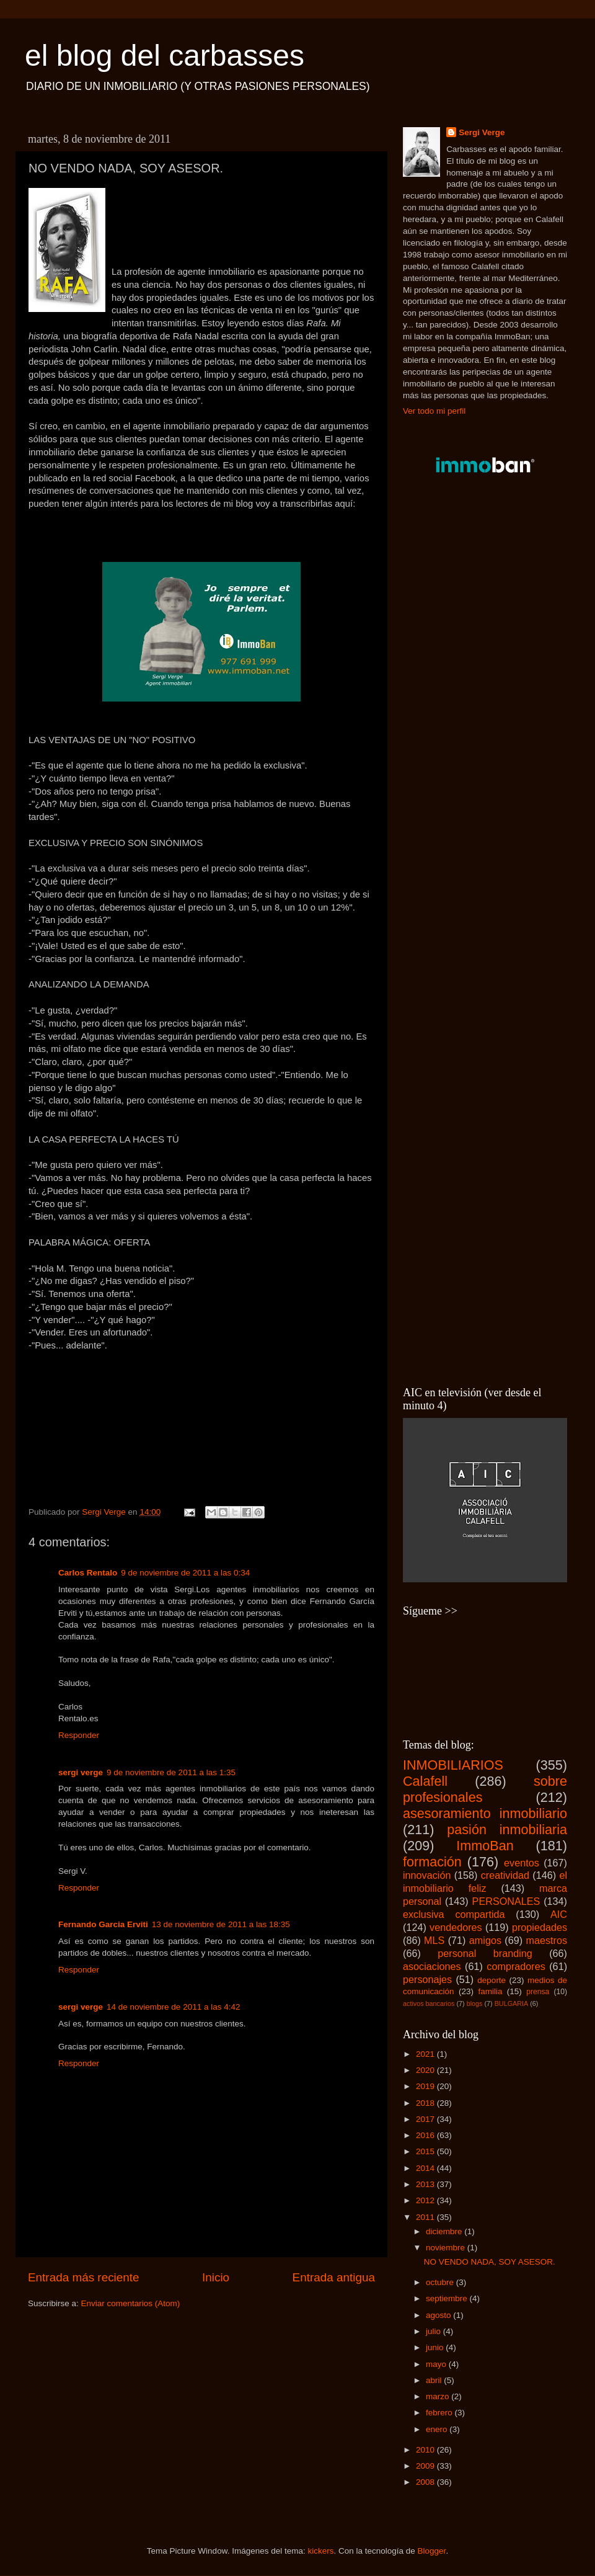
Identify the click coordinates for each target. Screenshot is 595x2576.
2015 (426, 2151)
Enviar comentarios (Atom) (130, 2303)
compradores (516, 1966)
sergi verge (80, 1772)
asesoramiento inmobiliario (485, 1813)
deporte (491, 1980)
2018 (426, 2103)
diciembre (445, 2231)
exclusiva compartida (454, 1914)
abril (435, 2380)
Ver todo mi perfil (434, 411)
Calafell (425, 1781)
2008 (426, 2482)
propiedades (539, 1927)
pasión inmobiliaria (507, 1829)
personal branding (485, 1953)
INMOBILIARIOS (453, 1765)
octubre (441, 2282)
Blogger (432, 2551)
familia (490, 1991)
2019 (426, 2086)
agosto (439, 2315)
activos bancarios (428, 2003)
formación (432, 1862)
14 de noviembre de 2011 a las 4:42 (173, 2007)
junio (436, 2347)
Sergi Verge (482, 132)
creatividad (505, 1875)
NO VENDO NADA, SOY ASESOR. (489, 2261)
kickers (320, 2551)
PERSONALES (506, 1901)
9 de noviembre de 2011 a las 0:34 (185, 1572)
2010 (426, 2449)
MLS (434, 1940)
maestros (546, 1940)
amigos (485, 1940)
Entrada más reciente (83, 2277)
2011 (426, 2217)
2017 (426, 2119)
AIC (558, 1914)
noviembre (446, 2247)
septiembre (448, 2298)
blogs (475, 2003)
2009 (426, 2466)
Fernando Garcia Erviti (103, 1924)
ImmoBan (484, 1845)
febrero (440, 2412)
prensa (537, 1991)
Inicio (215, 2277)
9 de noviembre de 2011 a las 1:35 (171, 1772)
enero (437, 2429)
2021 (426, 2054)
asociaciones (432, 1966)
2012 (426, 2200)
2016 (426, 2135)
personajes (427, 1979)
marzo (438, 2396)
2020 (426, 2070)
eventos (521, 1862)
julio (434, 2331)
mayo (437, 2364)
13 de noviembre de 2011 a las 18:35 (221, 1924)
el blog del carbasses (164, 55)
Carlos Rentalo (87, 1572)
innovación (427, 1875)
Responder (78, 1735)
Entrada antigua (334, 2277)
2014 (426, 2168)
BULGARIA (512, 2003)
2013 (426, 2184)
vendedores (456, 1927)
